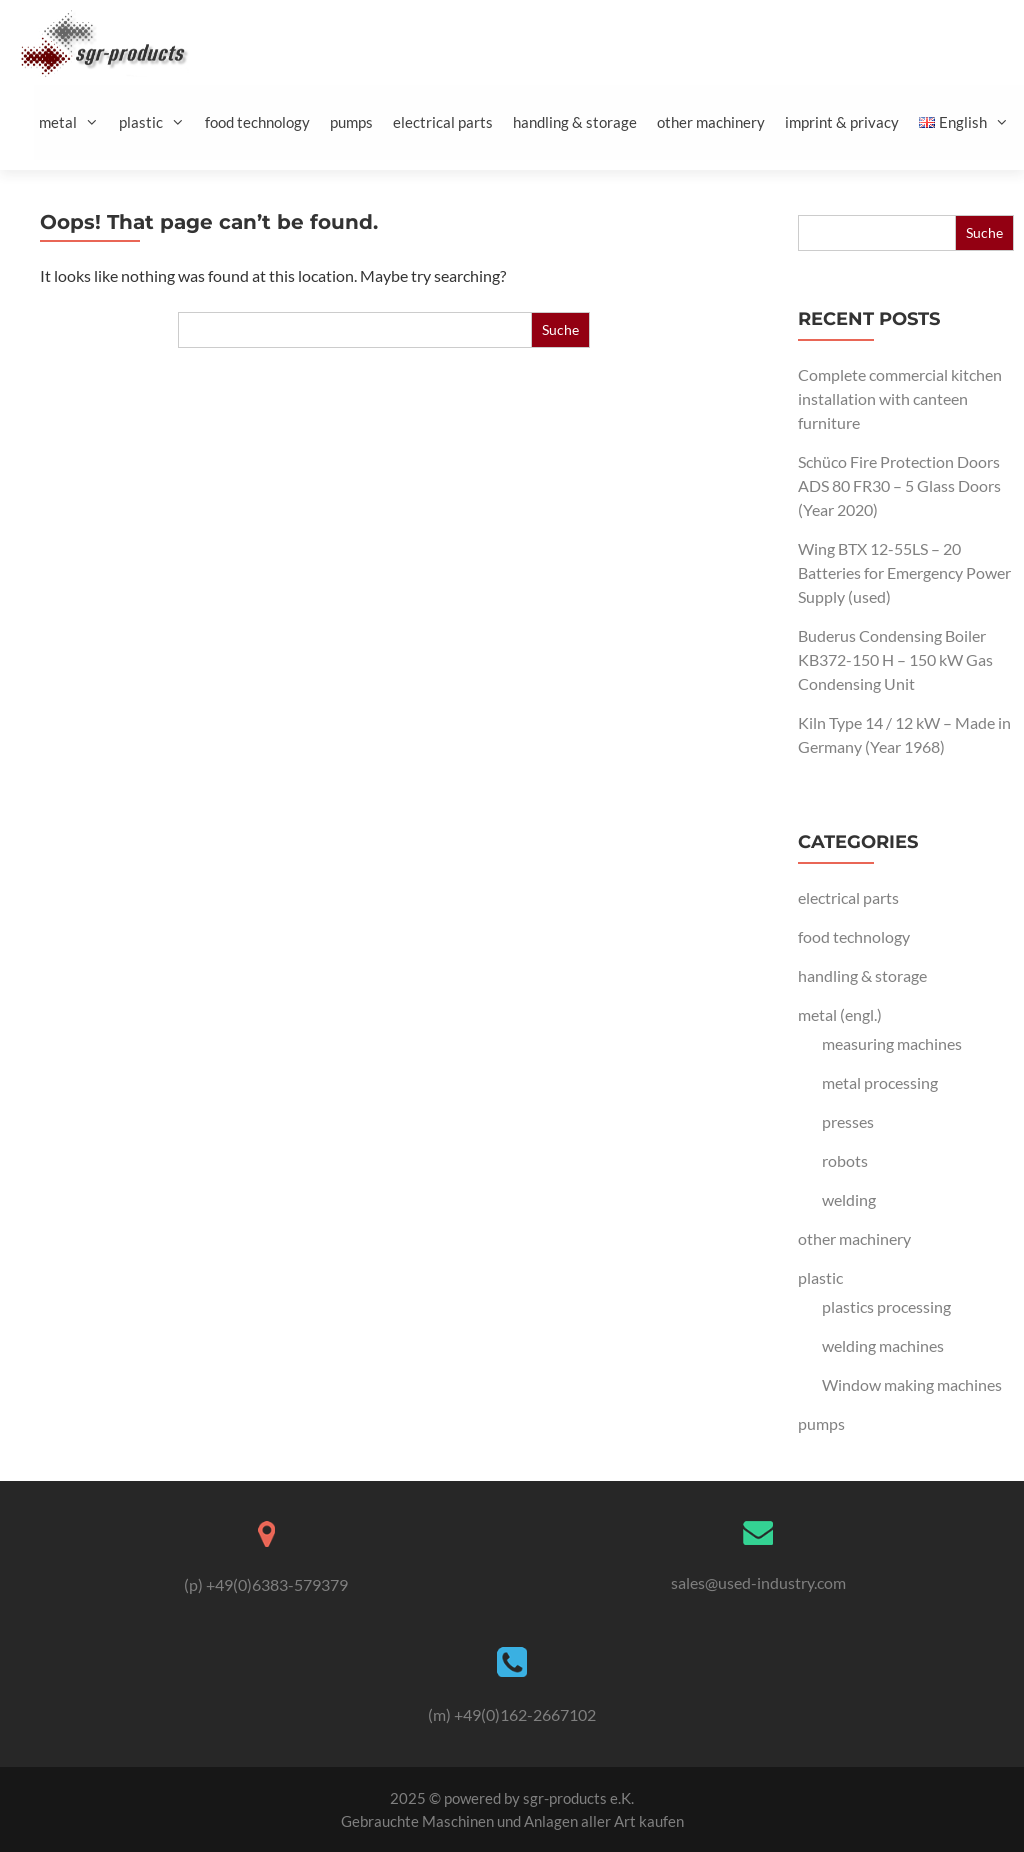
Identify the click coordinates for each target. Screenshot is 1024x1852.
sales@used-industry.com (758, 1582)
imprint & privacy (842, 122)
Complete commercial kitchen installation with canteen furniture (900, 398)
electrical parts (443, 122)
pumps (351, 122)
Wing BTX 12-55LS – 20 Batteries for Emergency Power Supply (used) (904, 572)
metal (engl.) (840, 1014)
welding (849, 1199)
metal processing (880, 1082)
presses (848, 1121)
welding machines (883, 1345)
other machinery (711, 122)
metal (76, 122)
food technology (257, 122)
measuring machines (892, 1043)
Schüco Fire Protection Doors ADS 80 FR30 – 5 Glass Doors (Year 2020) (899, 485)
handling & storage (575, 122)
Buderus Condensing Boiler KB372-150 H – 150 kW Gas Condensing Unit (895, 659)
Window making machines (912, 1384)
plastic (159, 122)
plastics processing (886, 1306)
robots (845, 1160)
